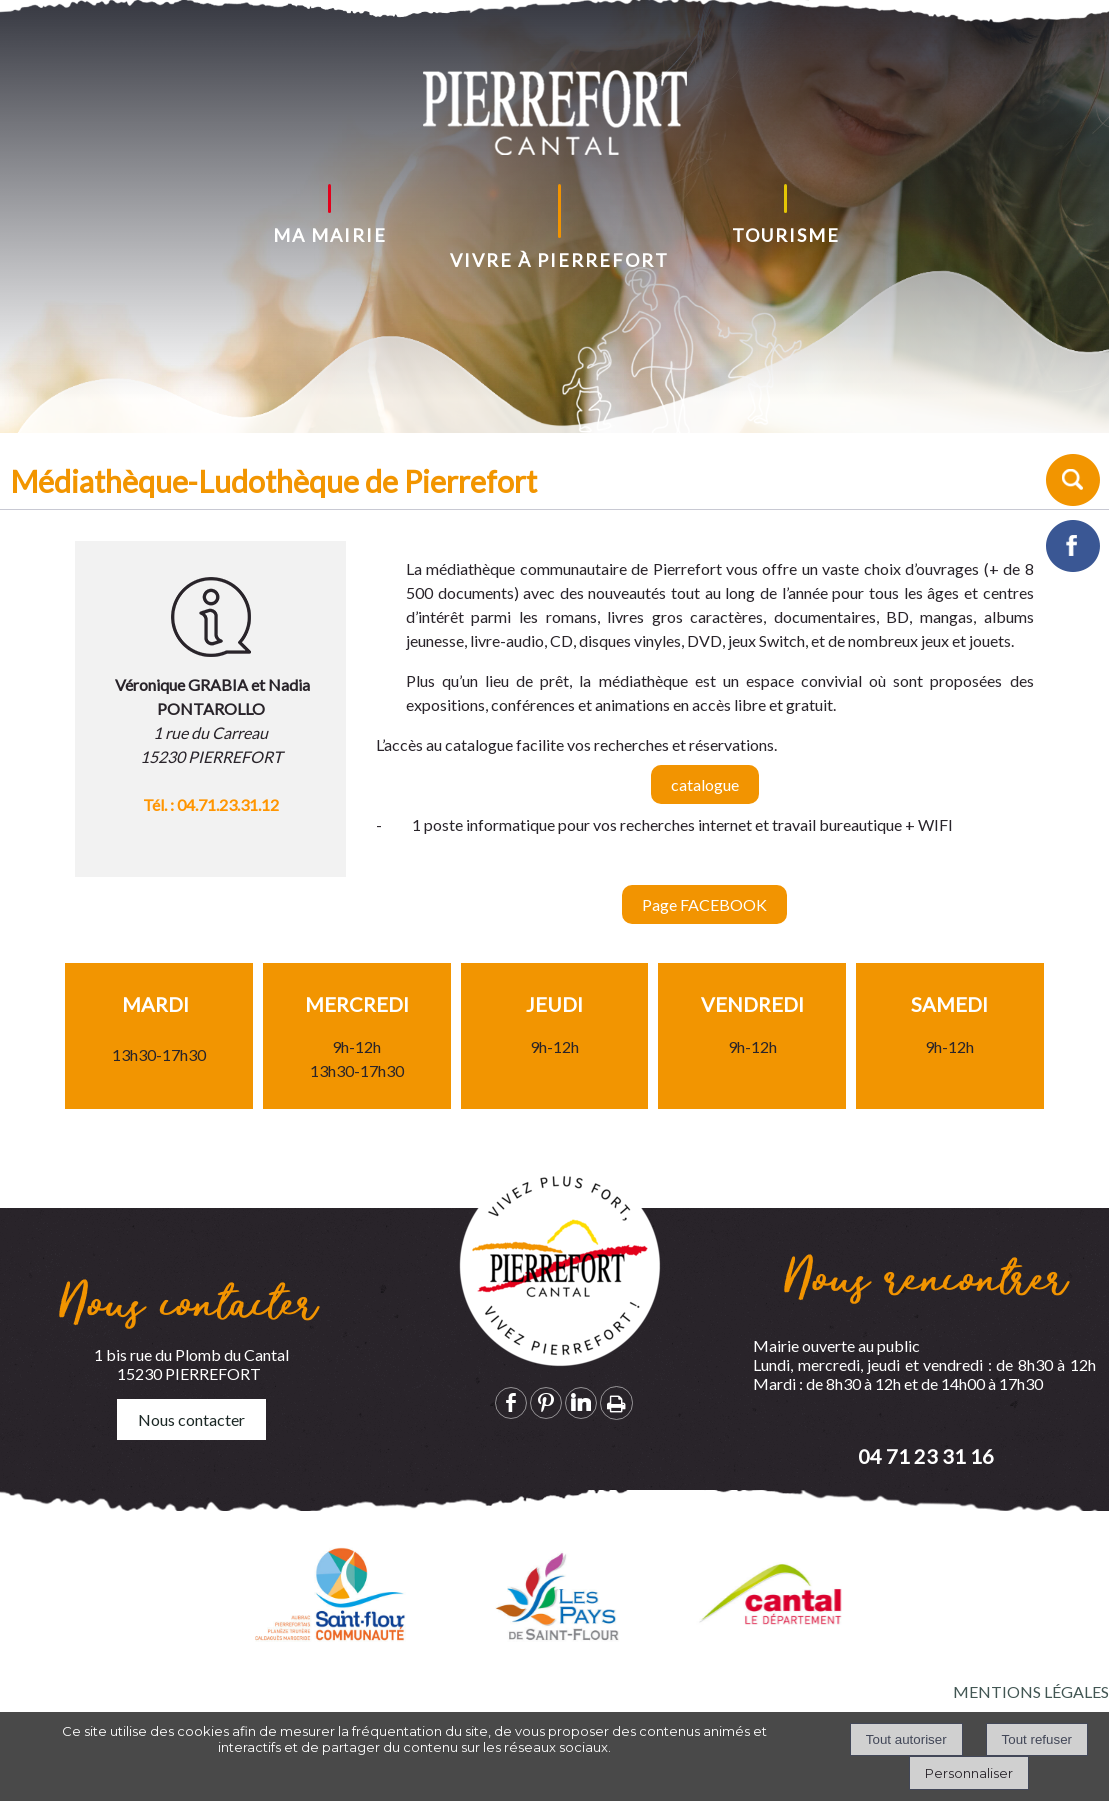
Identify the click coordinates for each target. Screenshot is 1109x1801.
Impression (616, 1403)
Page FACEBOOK (704, 924)
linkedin (581, 1402)
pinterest (546, 1402)
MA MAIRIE (330, 235)
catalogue (705, 804)
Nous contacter (191, 1419)
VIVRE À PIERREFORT (559, 260)
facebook (511, 1402)
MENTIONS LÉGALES (1031, 1691)
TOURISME (786, 235)
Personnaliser (969, 1773)
